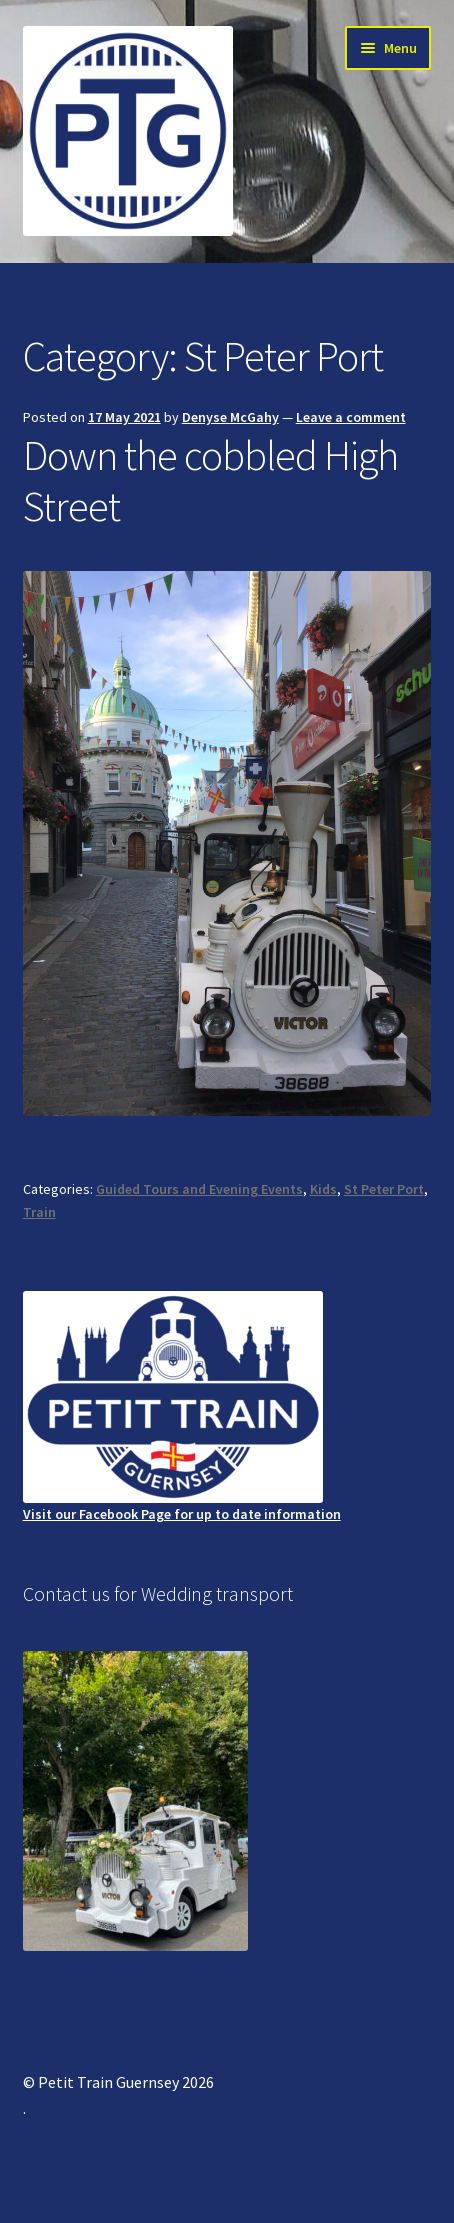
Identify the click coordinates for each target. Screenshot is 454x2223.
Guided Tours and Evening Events (199, 1189)
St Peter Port (384, 1189)
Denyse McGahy (230, 417)
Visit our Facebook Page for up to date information (182, 1407)
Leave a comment (351, 417)
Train (39, 1212)
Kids (323, 1189)
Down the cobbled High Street (210, 480)
